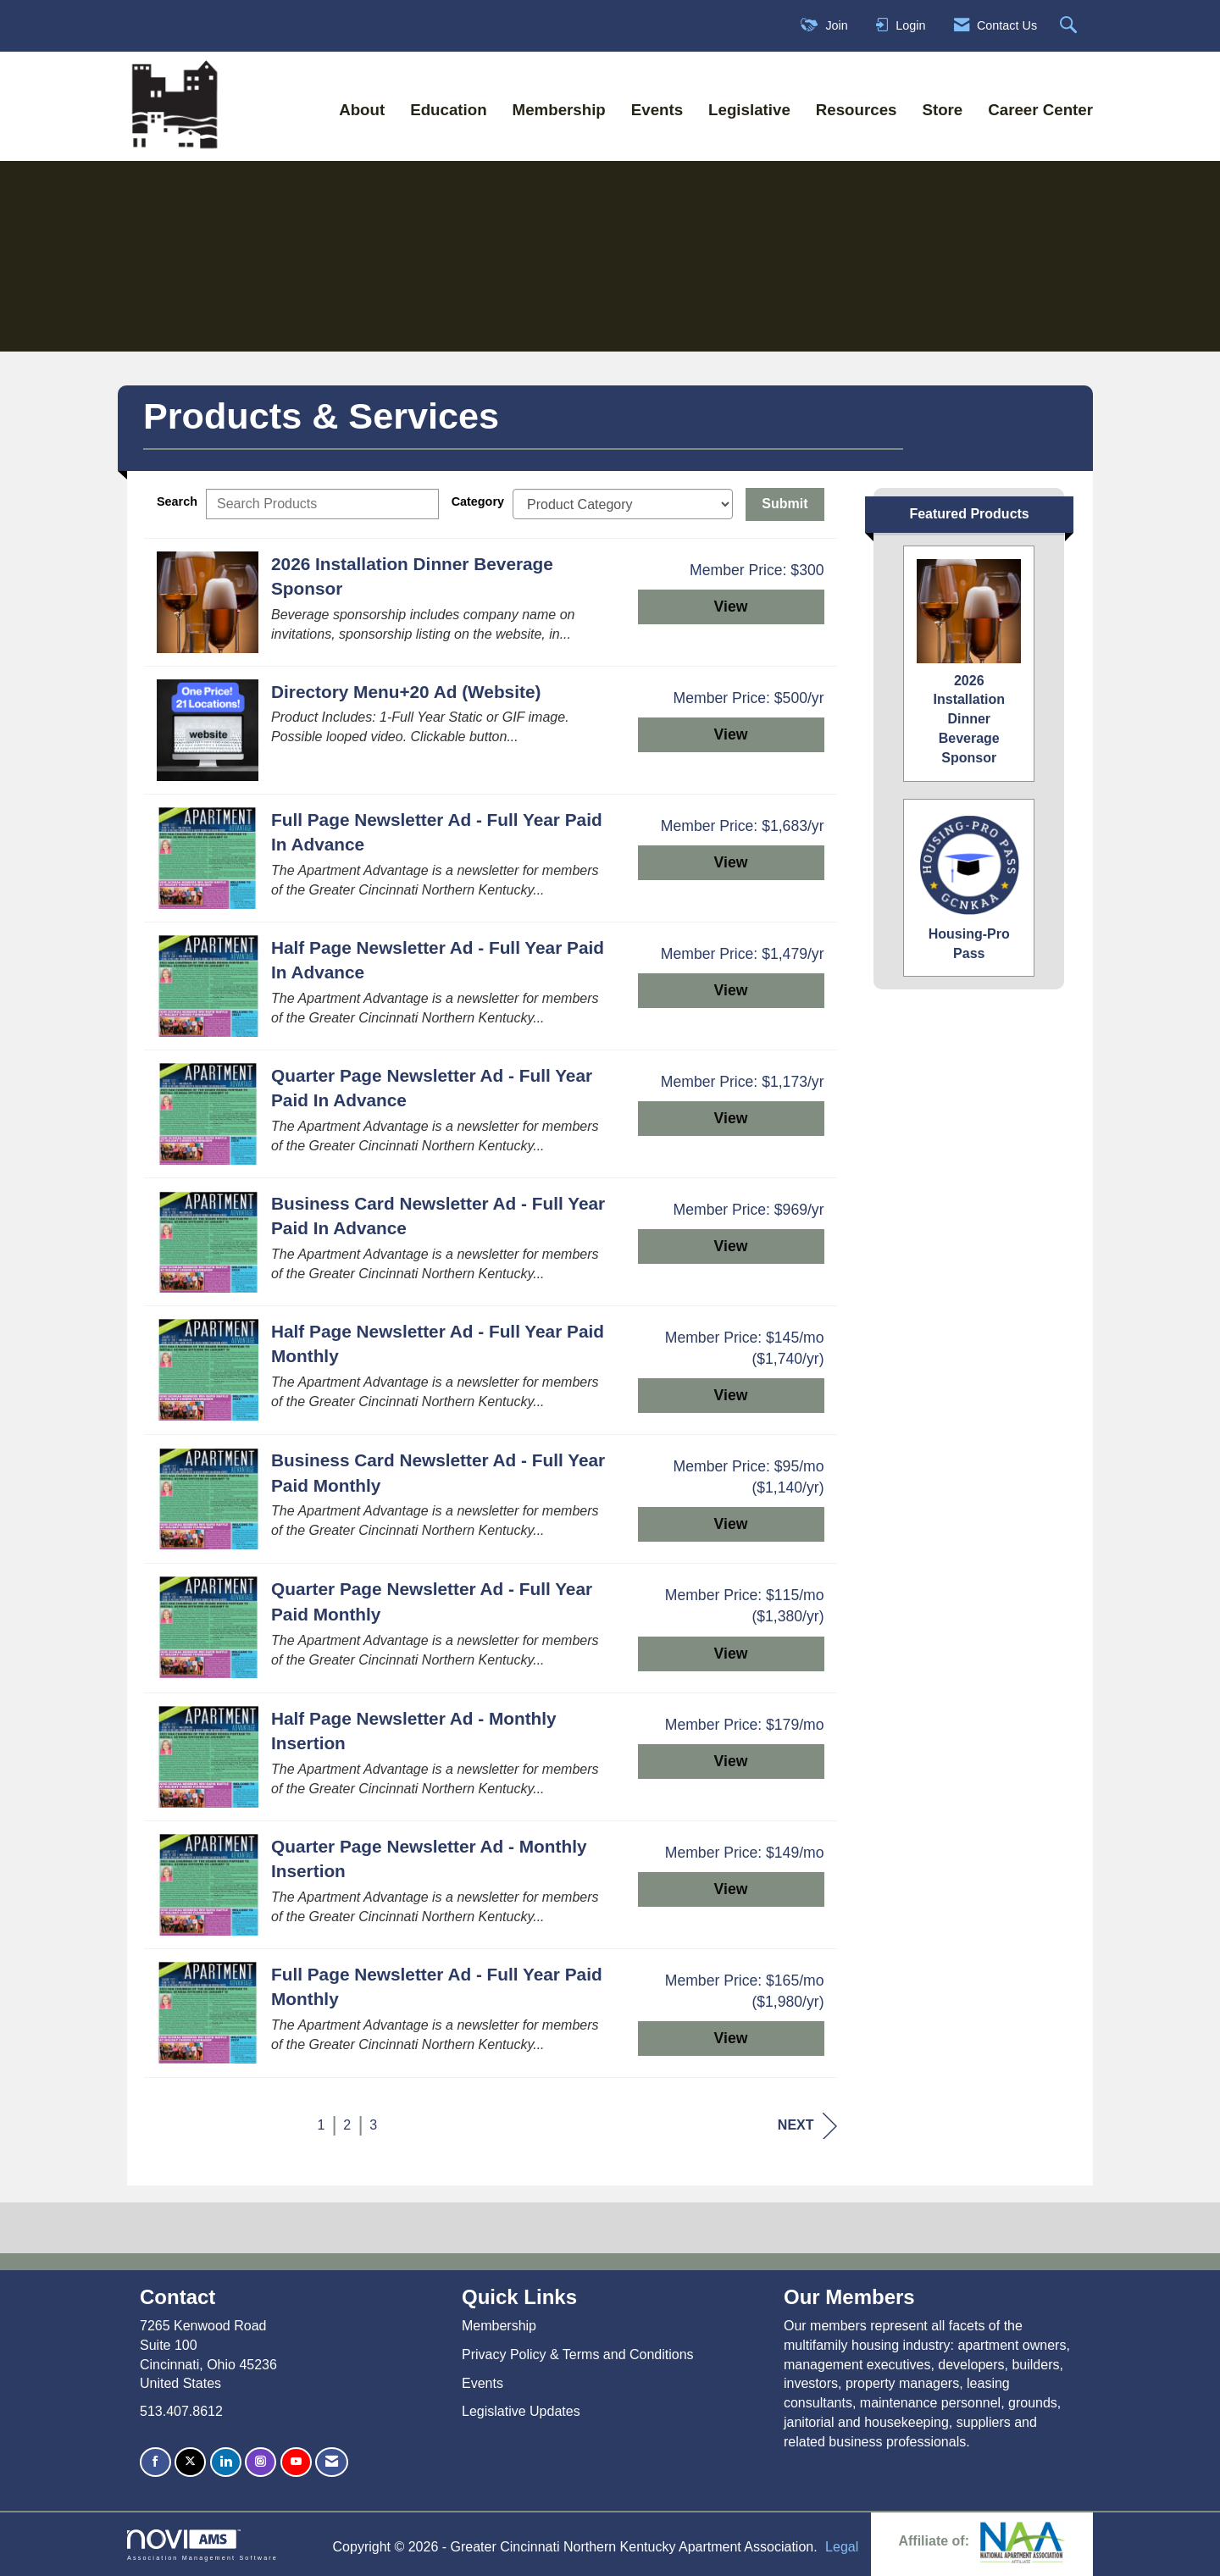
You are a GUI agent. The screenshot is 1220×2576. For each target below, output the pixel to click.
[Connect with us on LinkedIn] (225, 2462)
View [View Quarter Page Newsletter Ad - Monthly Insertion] (731, 1889)
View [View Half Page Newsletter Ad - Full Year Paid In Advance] (731, 990)
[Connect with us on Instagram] (260, 2462)
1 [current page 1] (320, 2125)
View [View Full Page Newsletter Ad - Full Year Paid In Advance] (731, 862)
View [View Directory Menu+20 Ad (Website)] (731, 734)
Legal (841, 2547)
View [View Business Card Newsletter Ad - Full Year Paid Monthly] (731, 1523)
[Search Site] (1070, 25)
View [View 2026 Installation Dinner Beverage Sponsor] (731, 606)
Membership (559, 110)
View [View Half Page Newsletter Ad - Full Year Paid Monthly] (731, 1395)
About (362, 110)
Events (657, 110)
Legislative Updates (521, 2411)
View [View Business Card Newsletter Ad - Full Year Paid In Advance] (731, 1246)
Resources (856, 110)
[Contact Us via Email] (331, 2462)
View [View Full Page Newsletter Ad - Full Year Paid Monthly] (731, 2038)
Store (942, 110)
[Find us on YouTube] (296, 2462)
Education (448, 110)
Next (807, 2126)
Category (478, 501)
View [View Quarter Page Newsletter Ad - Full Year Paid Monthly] (731, 1653)
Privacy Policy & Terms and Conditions (578, 2354)
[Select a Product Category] (623, 504)
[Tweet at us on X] (190, 2462)
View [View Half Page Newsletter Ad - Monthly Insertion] (731, 1761)
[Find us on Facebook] (155, 2462)
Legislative (749, 110)
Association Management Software (202, 2545)
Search (177, 501)
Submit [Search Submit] (784, 503)
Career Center (1040, 110)
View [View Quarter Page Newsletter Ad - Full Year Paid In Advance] (731, 1118)
